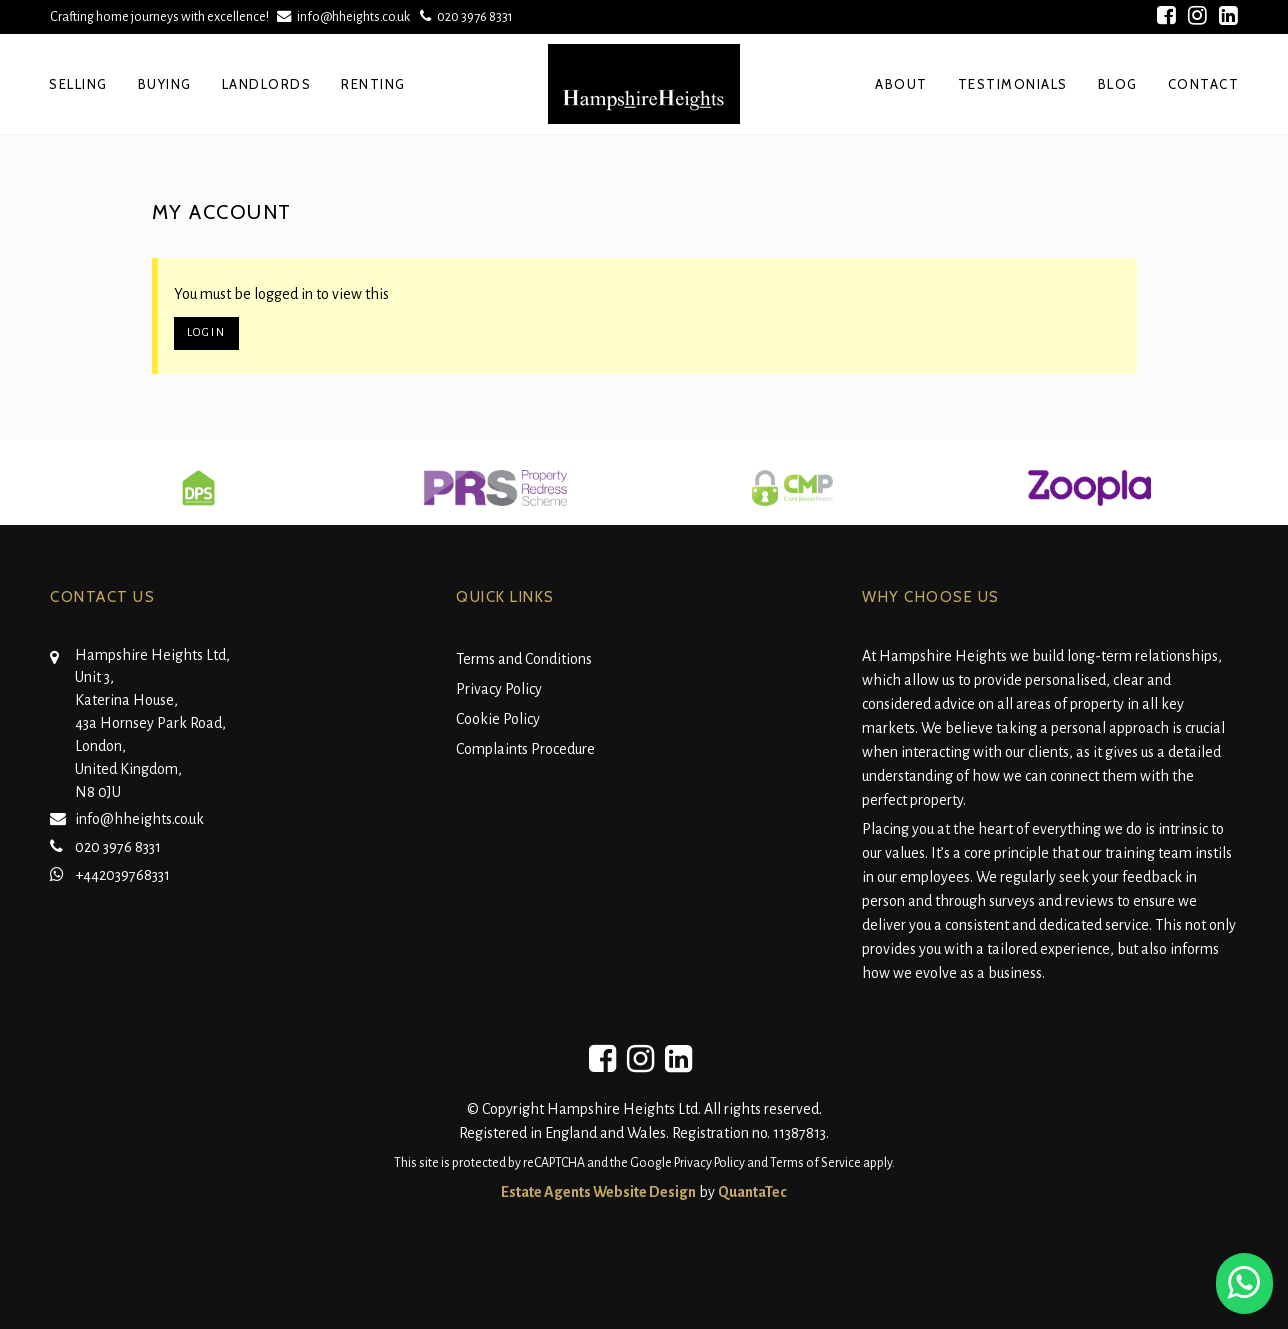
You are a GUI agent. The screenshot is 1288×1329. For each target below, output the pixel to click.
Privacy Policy (499, 689)
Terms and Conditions (524, 659)
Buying (165, 84)
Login (206, 332)
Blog (1118, 84)
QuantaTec (752, 1192)
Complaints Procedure (525, 749)
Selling (78, 84)
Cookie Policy (498, 719)
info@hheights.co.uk (345, 16)
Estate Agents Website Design (598, 1192)
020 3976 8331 (464, 16)
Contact (1204, 84)
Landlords (267, 84)
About (901, 84)
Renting (373, 84)
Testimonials (1013, 84)
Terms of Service (815, 1163)
